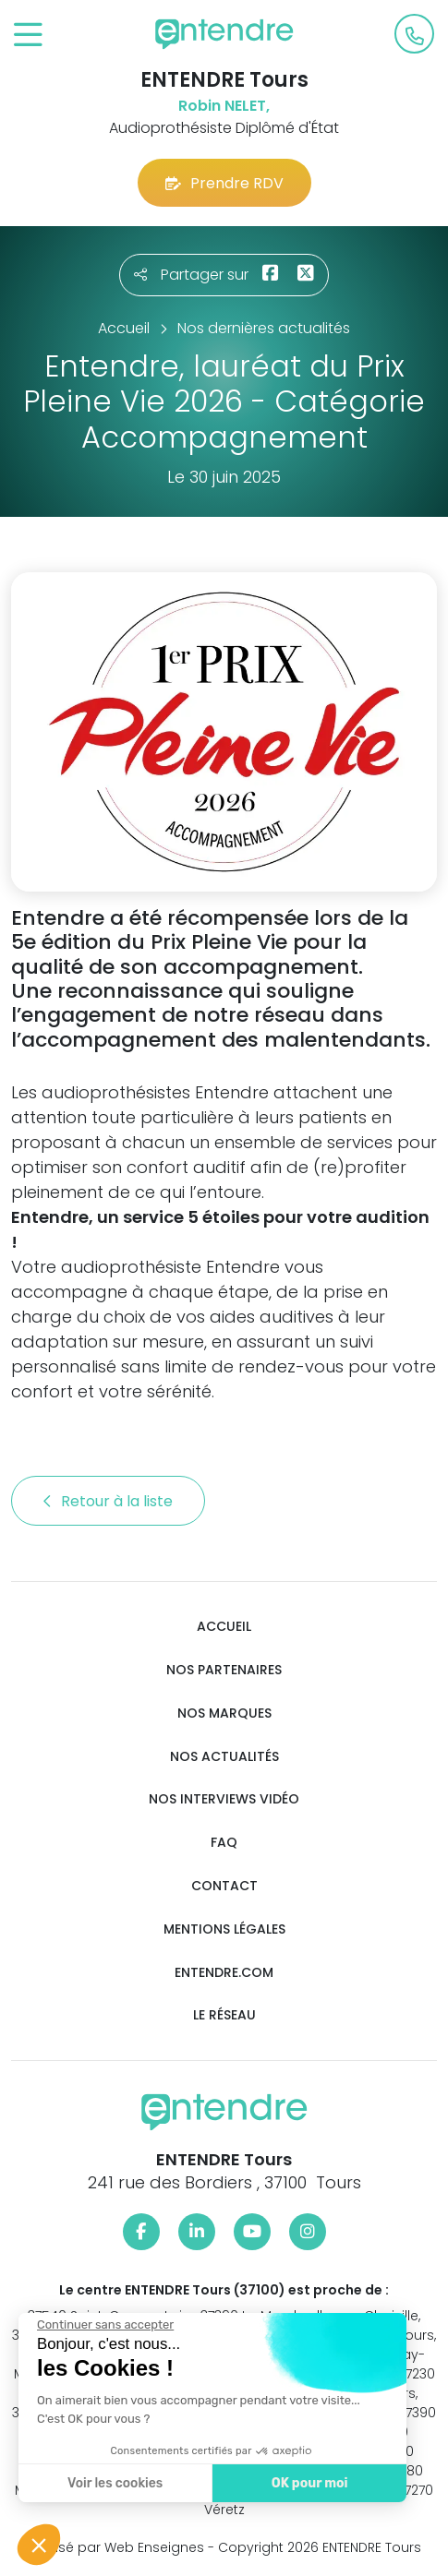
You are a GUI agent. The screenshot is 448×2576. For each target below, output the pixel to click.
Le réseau (224, 2015)
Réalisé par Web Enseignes (116, 2547)
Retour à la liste (108, 1501)
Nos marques (224, 1713)
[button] (39, 2544)
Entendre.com (224, 1973)
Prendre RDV (224, 183)
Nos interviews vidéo (224, 1799)
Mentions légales (224, 1929)
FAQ (224, 1843)
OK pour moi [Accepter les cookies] (309, 2483)
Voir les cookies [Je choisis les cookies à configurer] (114, 2483)
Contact (224, 1886)
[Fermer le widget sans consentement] (104, 2325)
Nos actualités (224, 1757)
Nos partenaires (224, 1670)
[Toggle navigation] (28, 35)
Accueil (224, 1627)
